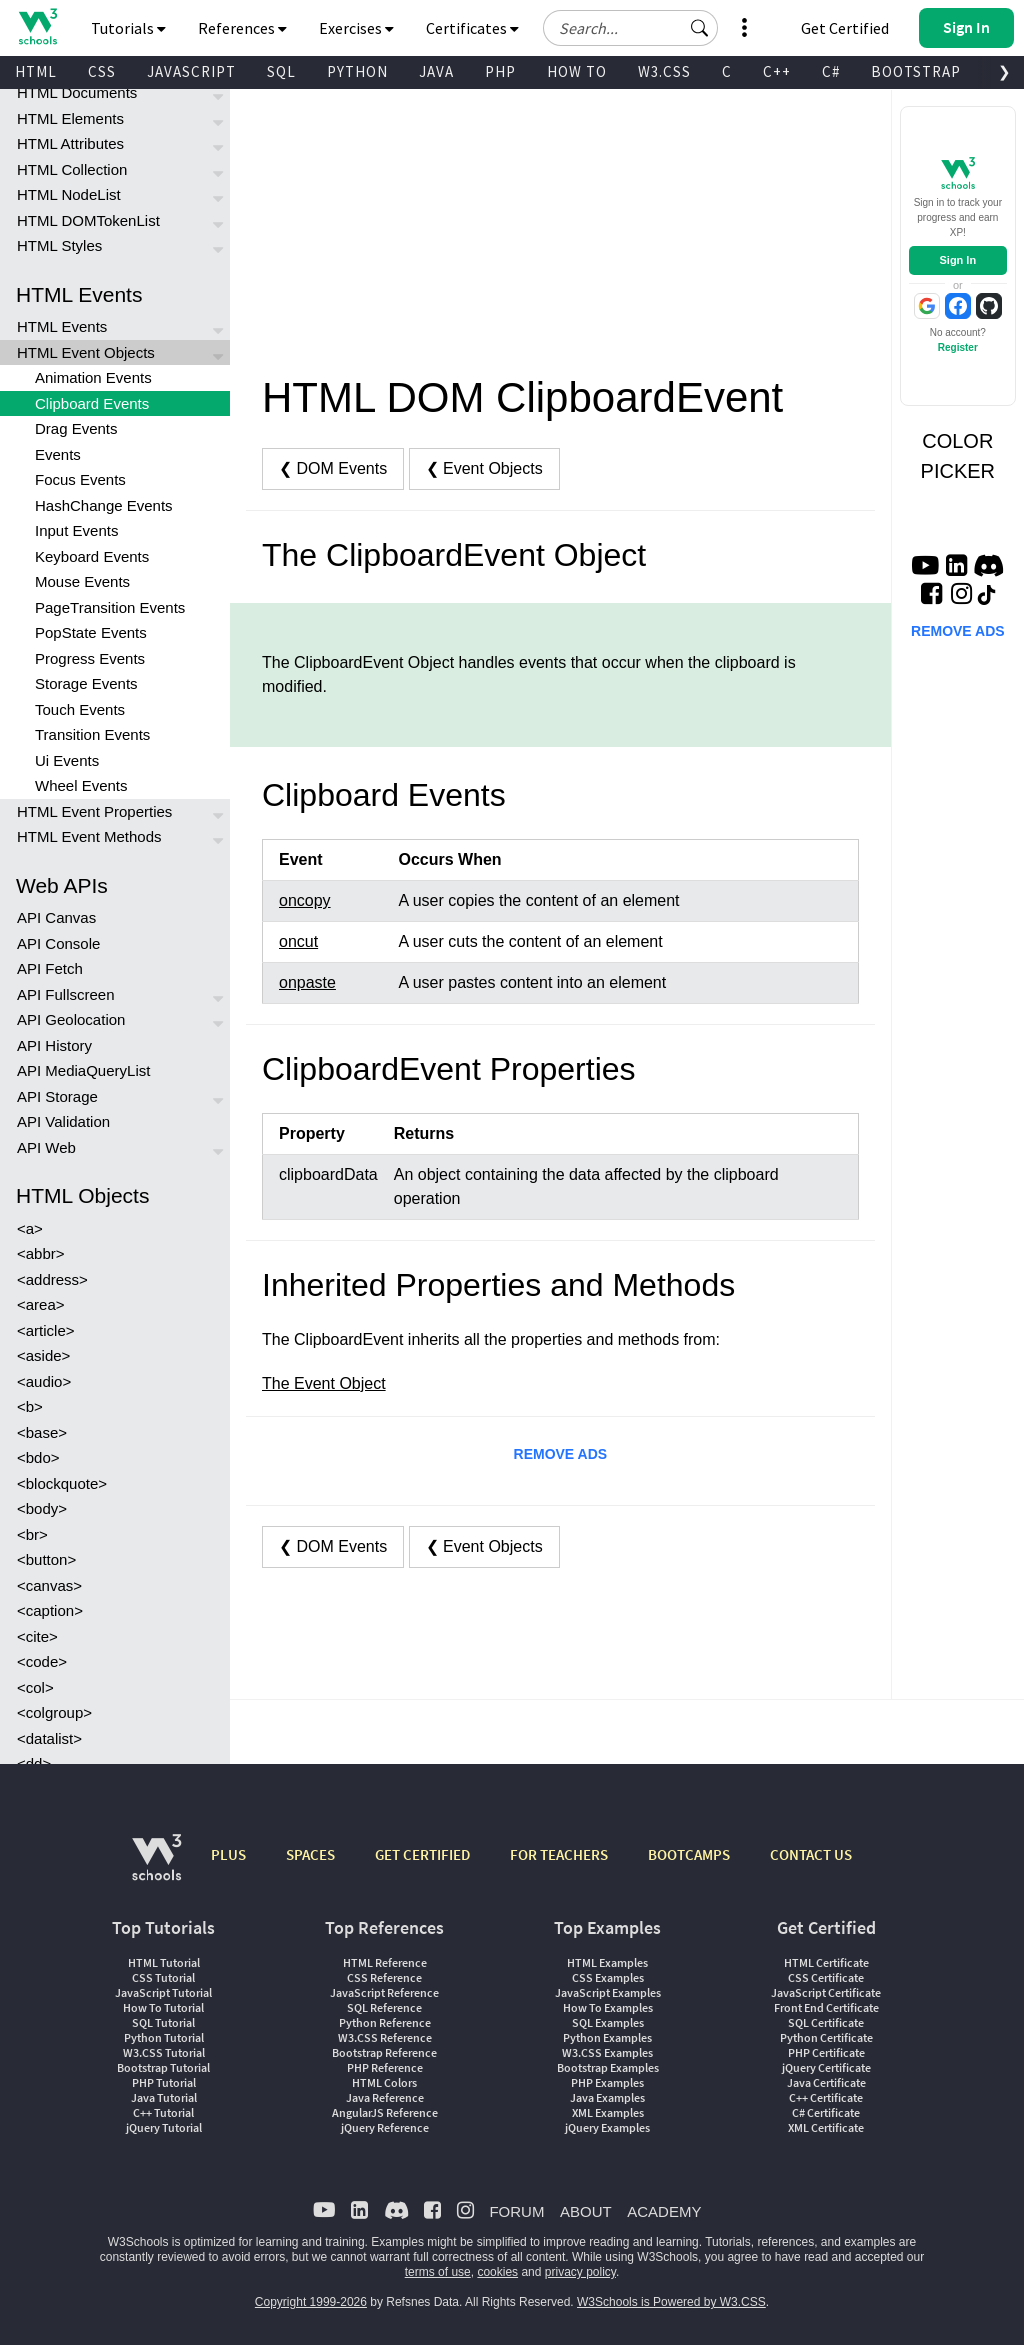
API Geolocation (71, 1019)
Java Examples (607, 2097)
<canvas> (49, 1585)
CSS (102, 71)
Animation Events (93, 377)
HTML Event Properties (94, 811)
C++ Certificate (826, 2097)
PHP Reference (385, 2067)
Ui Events (67, 760)
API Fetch (50, 968)
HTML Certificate (826, 1962)
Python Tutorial (164, 2037)
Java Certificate (826, 2082)
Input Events (76, 530)
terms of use (438, 2272)
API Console (58, 943)
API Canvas (56, 917)
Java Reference (385, 2097)
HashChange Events (104, 505)
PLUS (228, 1854)
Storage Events (86, 683)
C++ (777, 71)
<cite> (37, 1636)
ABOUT (586, 2211)
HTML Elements (70, 118)
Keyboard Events (92, 556)
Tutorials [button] (128, 28)
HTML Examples (607, 1962)
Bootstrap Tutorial (163, 2067)
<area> (41, 1304)
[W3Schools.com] (156, 1867)
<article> (46, 1330)
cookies (497, 2272)
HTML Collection (72, 169)
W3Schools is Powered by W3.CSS (671, 2302)
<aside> (43, 1355)
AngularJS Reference (385, 2112)
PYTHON (357, 71)
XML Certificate (826, 2127)
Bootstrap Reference (384, 2052)
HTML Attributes (70, 143)
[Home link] (37, 26)
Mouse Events (82, 581)
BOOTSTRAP (916, 71)
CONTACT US (811, 1854)
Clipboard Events (92, 403)
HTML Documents (77, 92)
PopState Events (91, 632)
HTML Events (62, 326)
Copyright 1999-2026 (311, 2302)
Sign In (957, 260)
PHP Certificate (826, 2052)
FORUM (516, 2211)
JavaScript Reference (384, 1992)
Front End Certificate (826, 2007)
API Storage (57, 1096)
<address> (52, 1279)
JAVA (436, 71)
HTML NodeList (69, 194)
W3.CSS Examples (607, 2052)
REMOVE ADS (561, 1454)
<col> (35, 1687)
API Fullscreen (66, 994)
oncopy (305, 900)
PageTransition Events (110, 607)
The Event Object (324, 1383)
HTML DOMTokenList (88, 220)
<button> (46, 1559)
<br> (32, 1534)
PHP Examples (607, 2082)
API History (54, 1045)
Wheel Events (81, 785)
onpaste (307, 982)
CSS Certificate (826, 1977)
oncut (298, 941)
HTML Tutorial (164, 1962)
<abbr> (41, 1253)
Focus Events (80, 479)
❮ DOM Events (333, 468)
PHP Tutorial (164, 2082)
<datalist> (49, 1738)
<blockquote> (62, 1483)
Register (958, 347)
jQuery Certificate (826, 2067)
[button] (700, 28)
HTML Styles (59, 245)
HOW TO (577, 71)
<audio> (44, 1381)
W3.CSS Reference (385, 2037)
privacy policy (580, 2272)
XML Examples (608, 2112)
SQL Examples (608, 2022)
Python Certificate (826, 2037)
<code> (42, 1661)
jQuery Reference (385, 2127)
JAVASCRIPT (191, 71)
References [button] (242, 28)
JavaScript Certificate (826, 1992)
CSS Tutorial (163, 1977)
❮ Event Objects (484, 468)
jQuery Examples (607, 2127)
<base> (42, 1432)
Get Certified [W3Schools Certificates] (845, 28)
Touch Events (80, 709)
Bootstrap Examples (608, 2067)
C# (831, 71)
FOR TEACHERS (559, 1854)
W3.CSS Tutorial (164, 2052)
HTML (36, 71)
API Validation (63, 1121)
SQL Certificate (826, 2022)
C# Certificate (826, 2112)
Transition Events (92, 734)
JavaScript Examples (608, 1992)
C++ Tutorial (163, 2112)
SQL (281, 71)
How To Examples (608, 2007)
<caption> (50, 1610)
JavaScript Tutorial (163, 1992)
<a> (30, 1228)
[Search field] (630, 28)
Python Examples (607, 2037)
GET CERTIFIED (422, 1854)
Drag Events (76, 428)
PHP (500, 71)
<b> (30, 1406)
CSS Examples (608, 1977)
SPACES (310, 1854)
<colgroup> (54, 1712)
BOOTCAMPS (689, 1854)
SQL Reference (384, 2007)
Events (58, 454)
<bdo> (38, 1457)
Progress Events (90, 658)
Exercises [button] (356, 28)
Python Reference (385, 2022)
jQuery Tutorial (164, 2127)
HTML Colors (384, 2082)
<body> (42, 1508)
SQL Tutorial (163, 2022)
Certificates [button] (472, 28)
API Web (46, 1147)
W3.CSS (664, 71)
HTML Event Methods (89, 836)
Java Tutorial (164, 2097)
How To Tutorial (163, 2007)
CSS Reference (384, 1977)
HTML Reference (385, 1962)
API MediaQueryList (83, 1070)
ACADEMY (664, 2211)
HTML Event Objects (86, 352)
